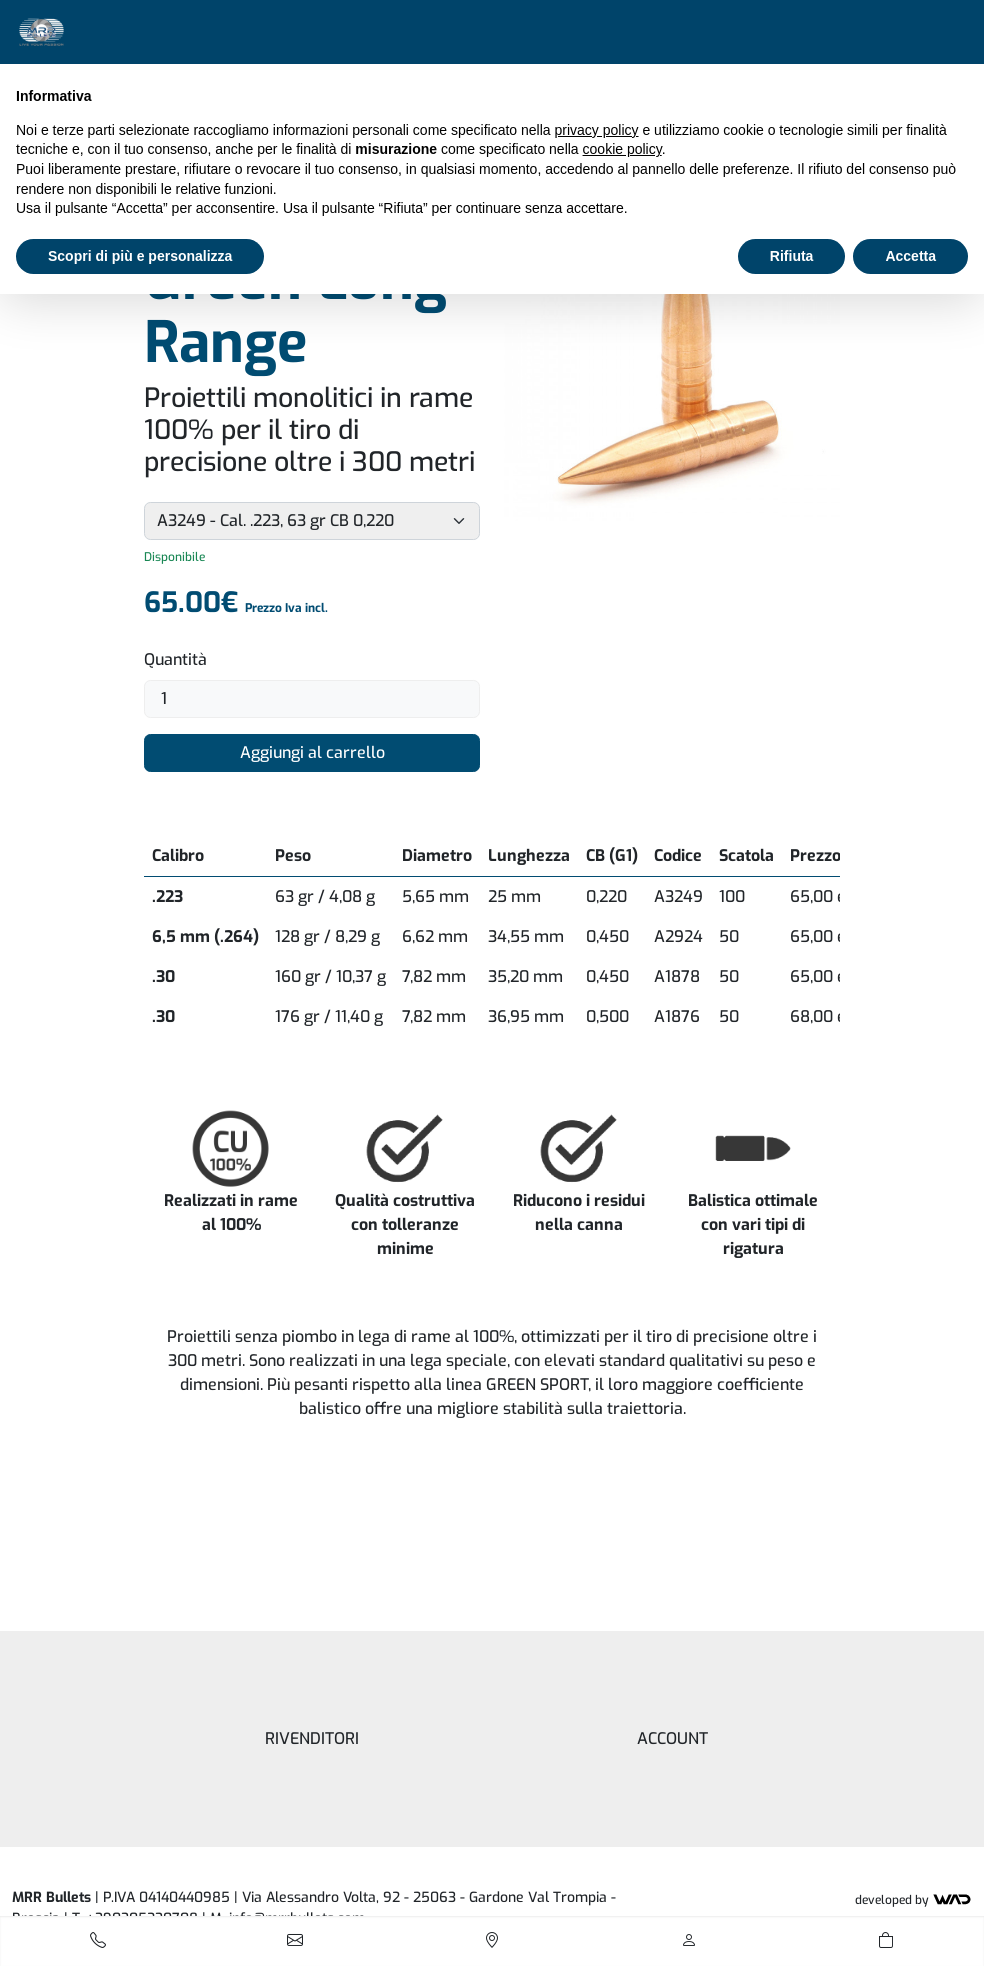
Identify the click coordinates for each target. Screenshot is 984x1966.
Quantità (175, 659)
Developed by (913, 1900)
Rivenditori (312, 1738)
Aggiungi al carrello (312, 752)
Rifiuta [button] (792, 256)
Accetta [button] (910, 256)
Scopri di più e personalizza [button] (140, 256)
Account (672, 1738)
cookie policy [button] (622, 149)
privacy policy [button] (597, 130)
